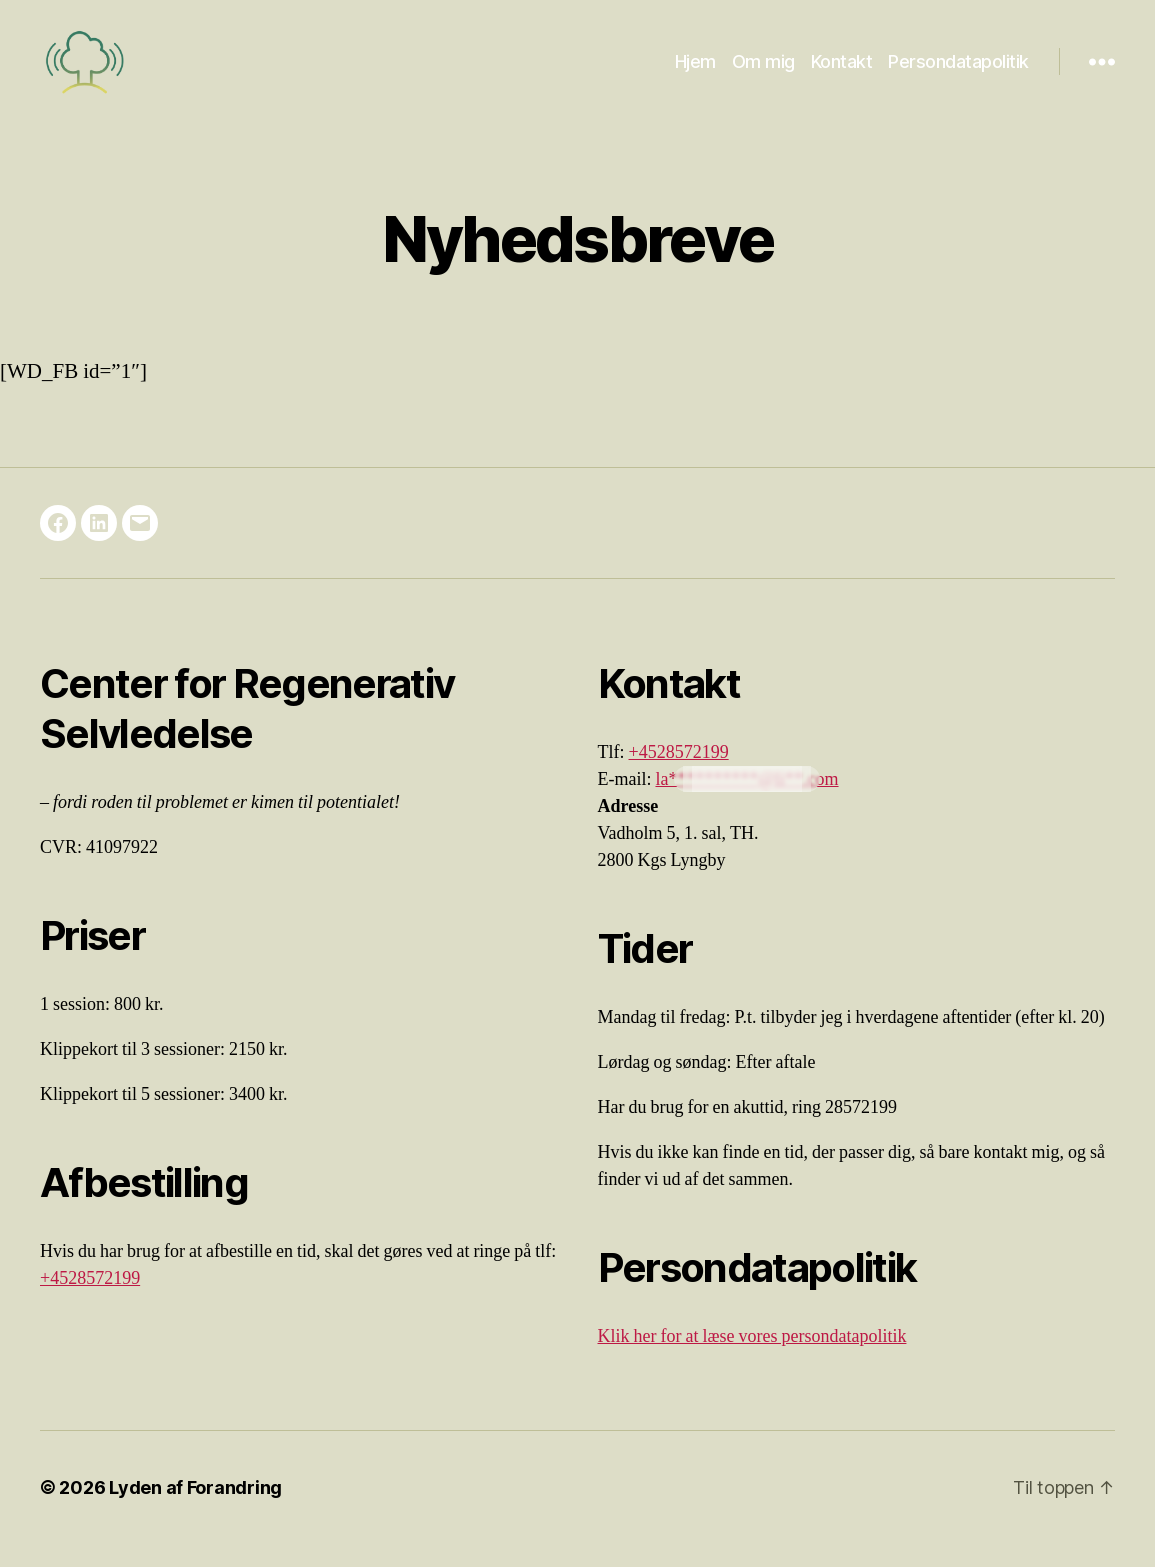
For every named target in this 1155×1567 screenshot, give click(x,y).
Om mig (763, 72)
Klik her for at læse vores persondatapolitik (752, 1359)
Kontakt (842, 72)
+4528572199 (90, 1301)
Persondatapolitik (958, 72)
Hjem (695, 72)
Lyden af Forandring (195, 1510)
